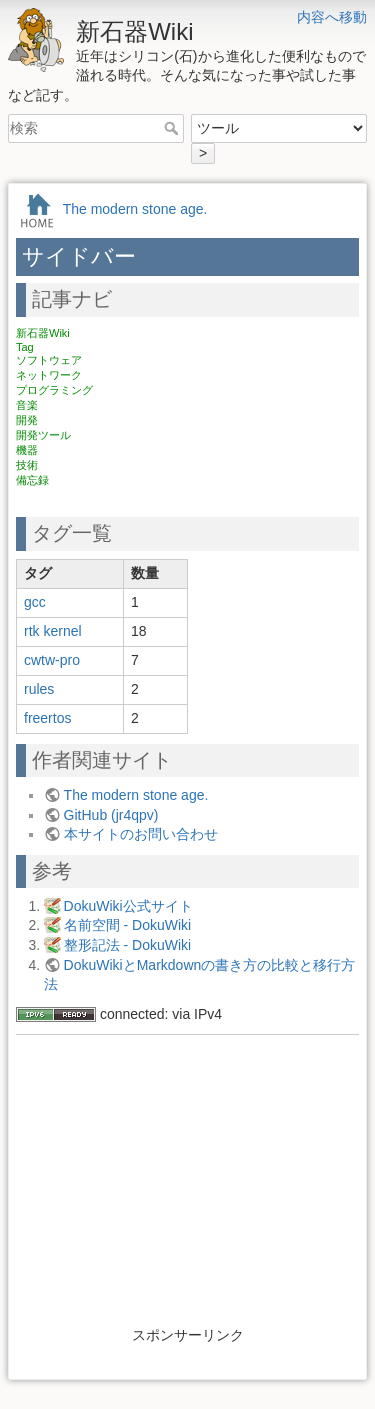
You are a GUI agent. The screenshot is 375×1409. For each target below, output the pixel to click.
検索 (173, 128)
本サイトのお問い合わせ (141, 834)
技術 (27, 465)
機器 (27, 450)
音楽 (27, 405)
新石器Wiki (43, 333)
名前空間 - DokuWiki (128, 925)
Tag (25, 347)
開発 (27, 420)
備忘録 (32, 480)
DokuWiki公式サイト (128, 906)
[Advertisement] (187, 1186)
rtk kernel (53, 631)
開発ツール (43, 435)
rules (39, 689)
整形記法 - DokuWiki (128, 945)
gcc (35, 602)
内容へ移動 (332, 17)
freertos (47, 718)
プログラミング (54, 390)
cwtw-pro (52, 660)
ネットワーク (49, 375)
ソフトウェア (49, 360)
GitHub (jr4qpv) (111, 815)
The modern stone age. (135, 210)
